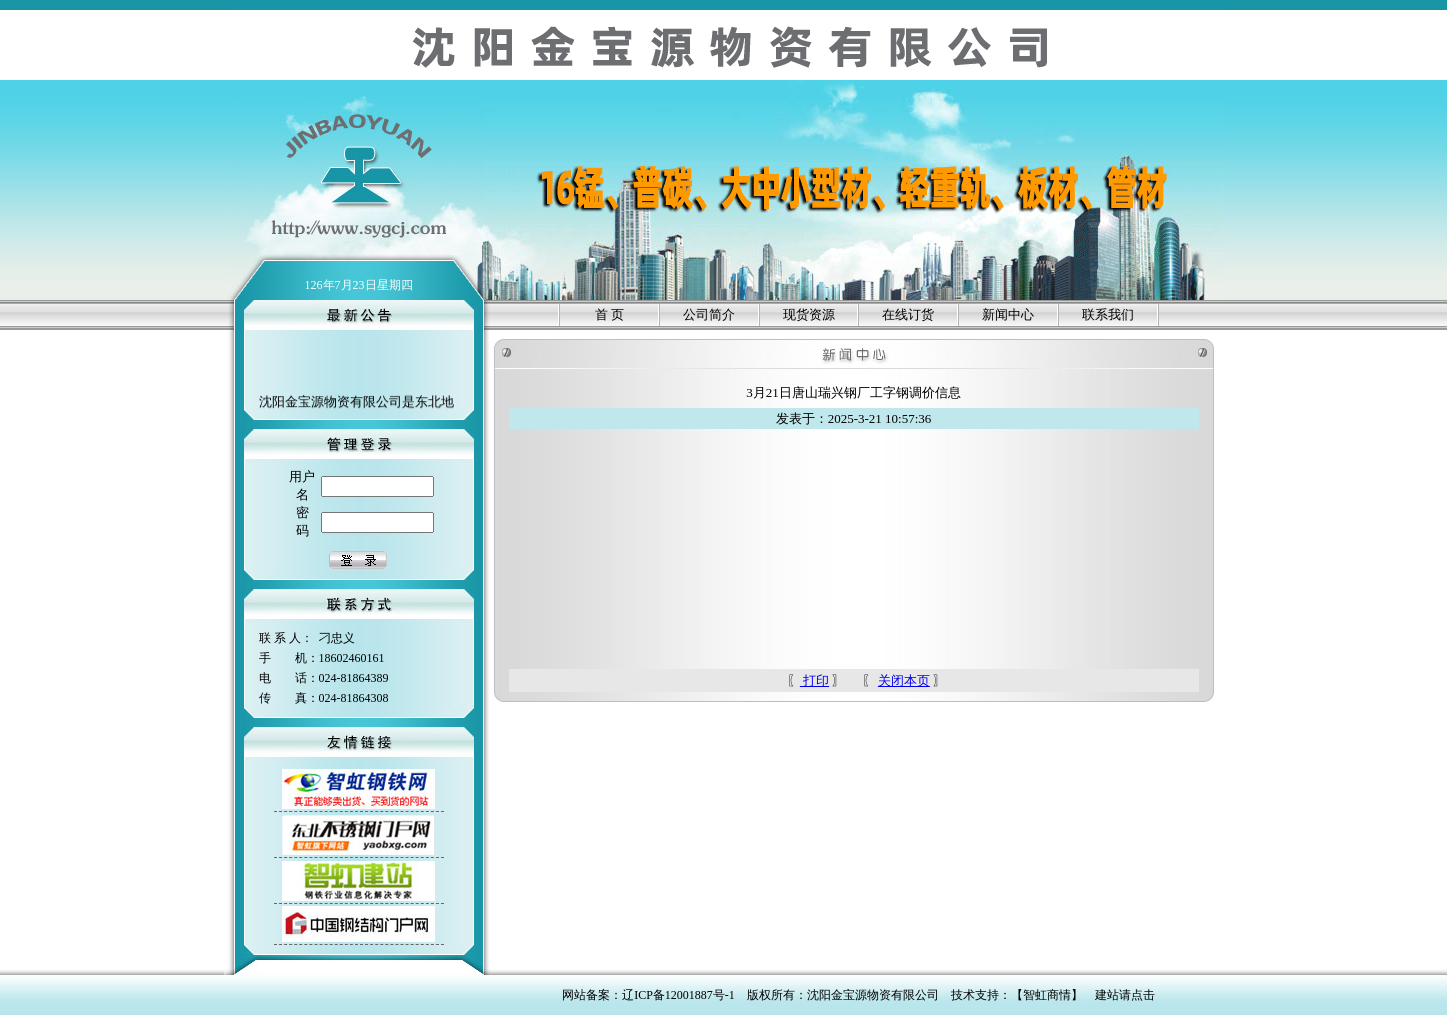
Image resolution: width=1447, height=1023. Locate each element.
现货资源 (809, 314)
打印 (814, 680)
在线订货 (908, 314)
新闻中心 (1008, 314)
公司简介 (709, 314)
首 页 (609, 314)
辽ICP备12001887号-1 (678, 995)
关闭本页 (904, 680)
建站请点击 (1125, 995)
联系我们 (1108, 314)
